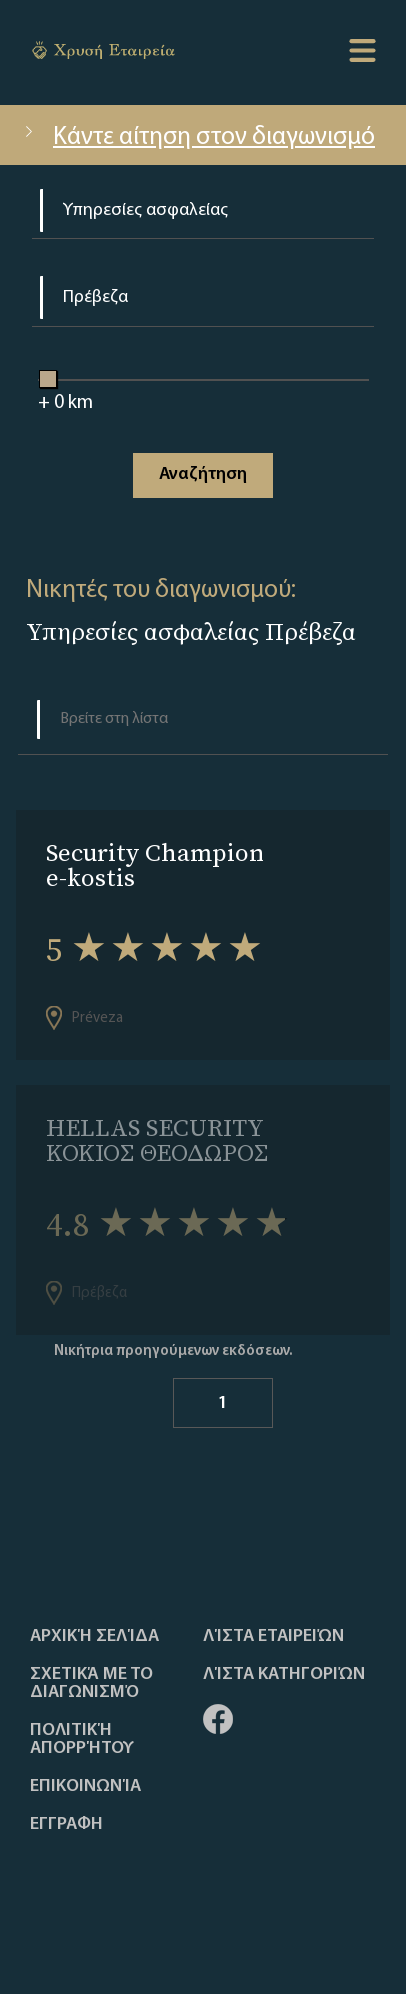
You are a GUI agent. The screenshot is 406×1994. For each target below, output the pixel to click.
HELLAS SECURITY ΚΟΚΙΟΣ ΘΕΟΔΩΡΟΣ (157, 1140)
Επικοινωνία (85, 1787)
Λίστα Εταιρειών (273, 1637)
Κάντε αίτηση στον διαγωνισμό (197, 137)
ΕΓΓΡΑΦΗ (66, 1825)
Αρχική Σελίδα (94, 1637)
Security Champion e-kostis (155, 865)
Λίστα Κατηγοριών (284, 1675)
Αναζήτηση (203, 474)
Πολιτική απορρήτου (82, 1740)
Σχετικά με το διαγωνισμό (91, 1684)
